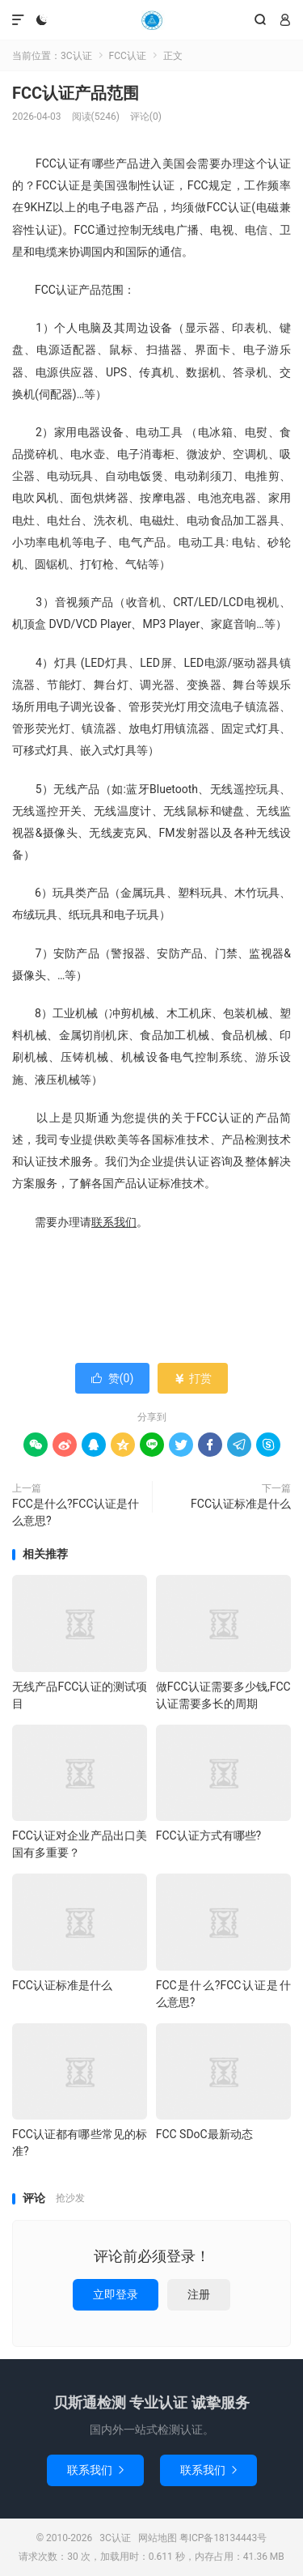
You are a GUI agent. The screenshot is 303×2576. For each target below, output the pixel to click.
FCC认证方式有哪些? (209, 1835)
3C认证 (151, 20)
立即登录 (115, 2294)
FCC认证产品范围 (75, 93)
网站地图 (157, 2538)
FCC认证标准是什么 (241, 1503)
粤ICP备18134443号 (223, 2538)
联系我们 (95, 2470)
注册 (198, 2294)
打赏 (193, 1378)
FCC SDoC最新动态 (204, 2134)
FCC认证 (127, 56)
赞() (112, 1378)
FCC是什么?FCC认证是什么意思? (75, 1512)
